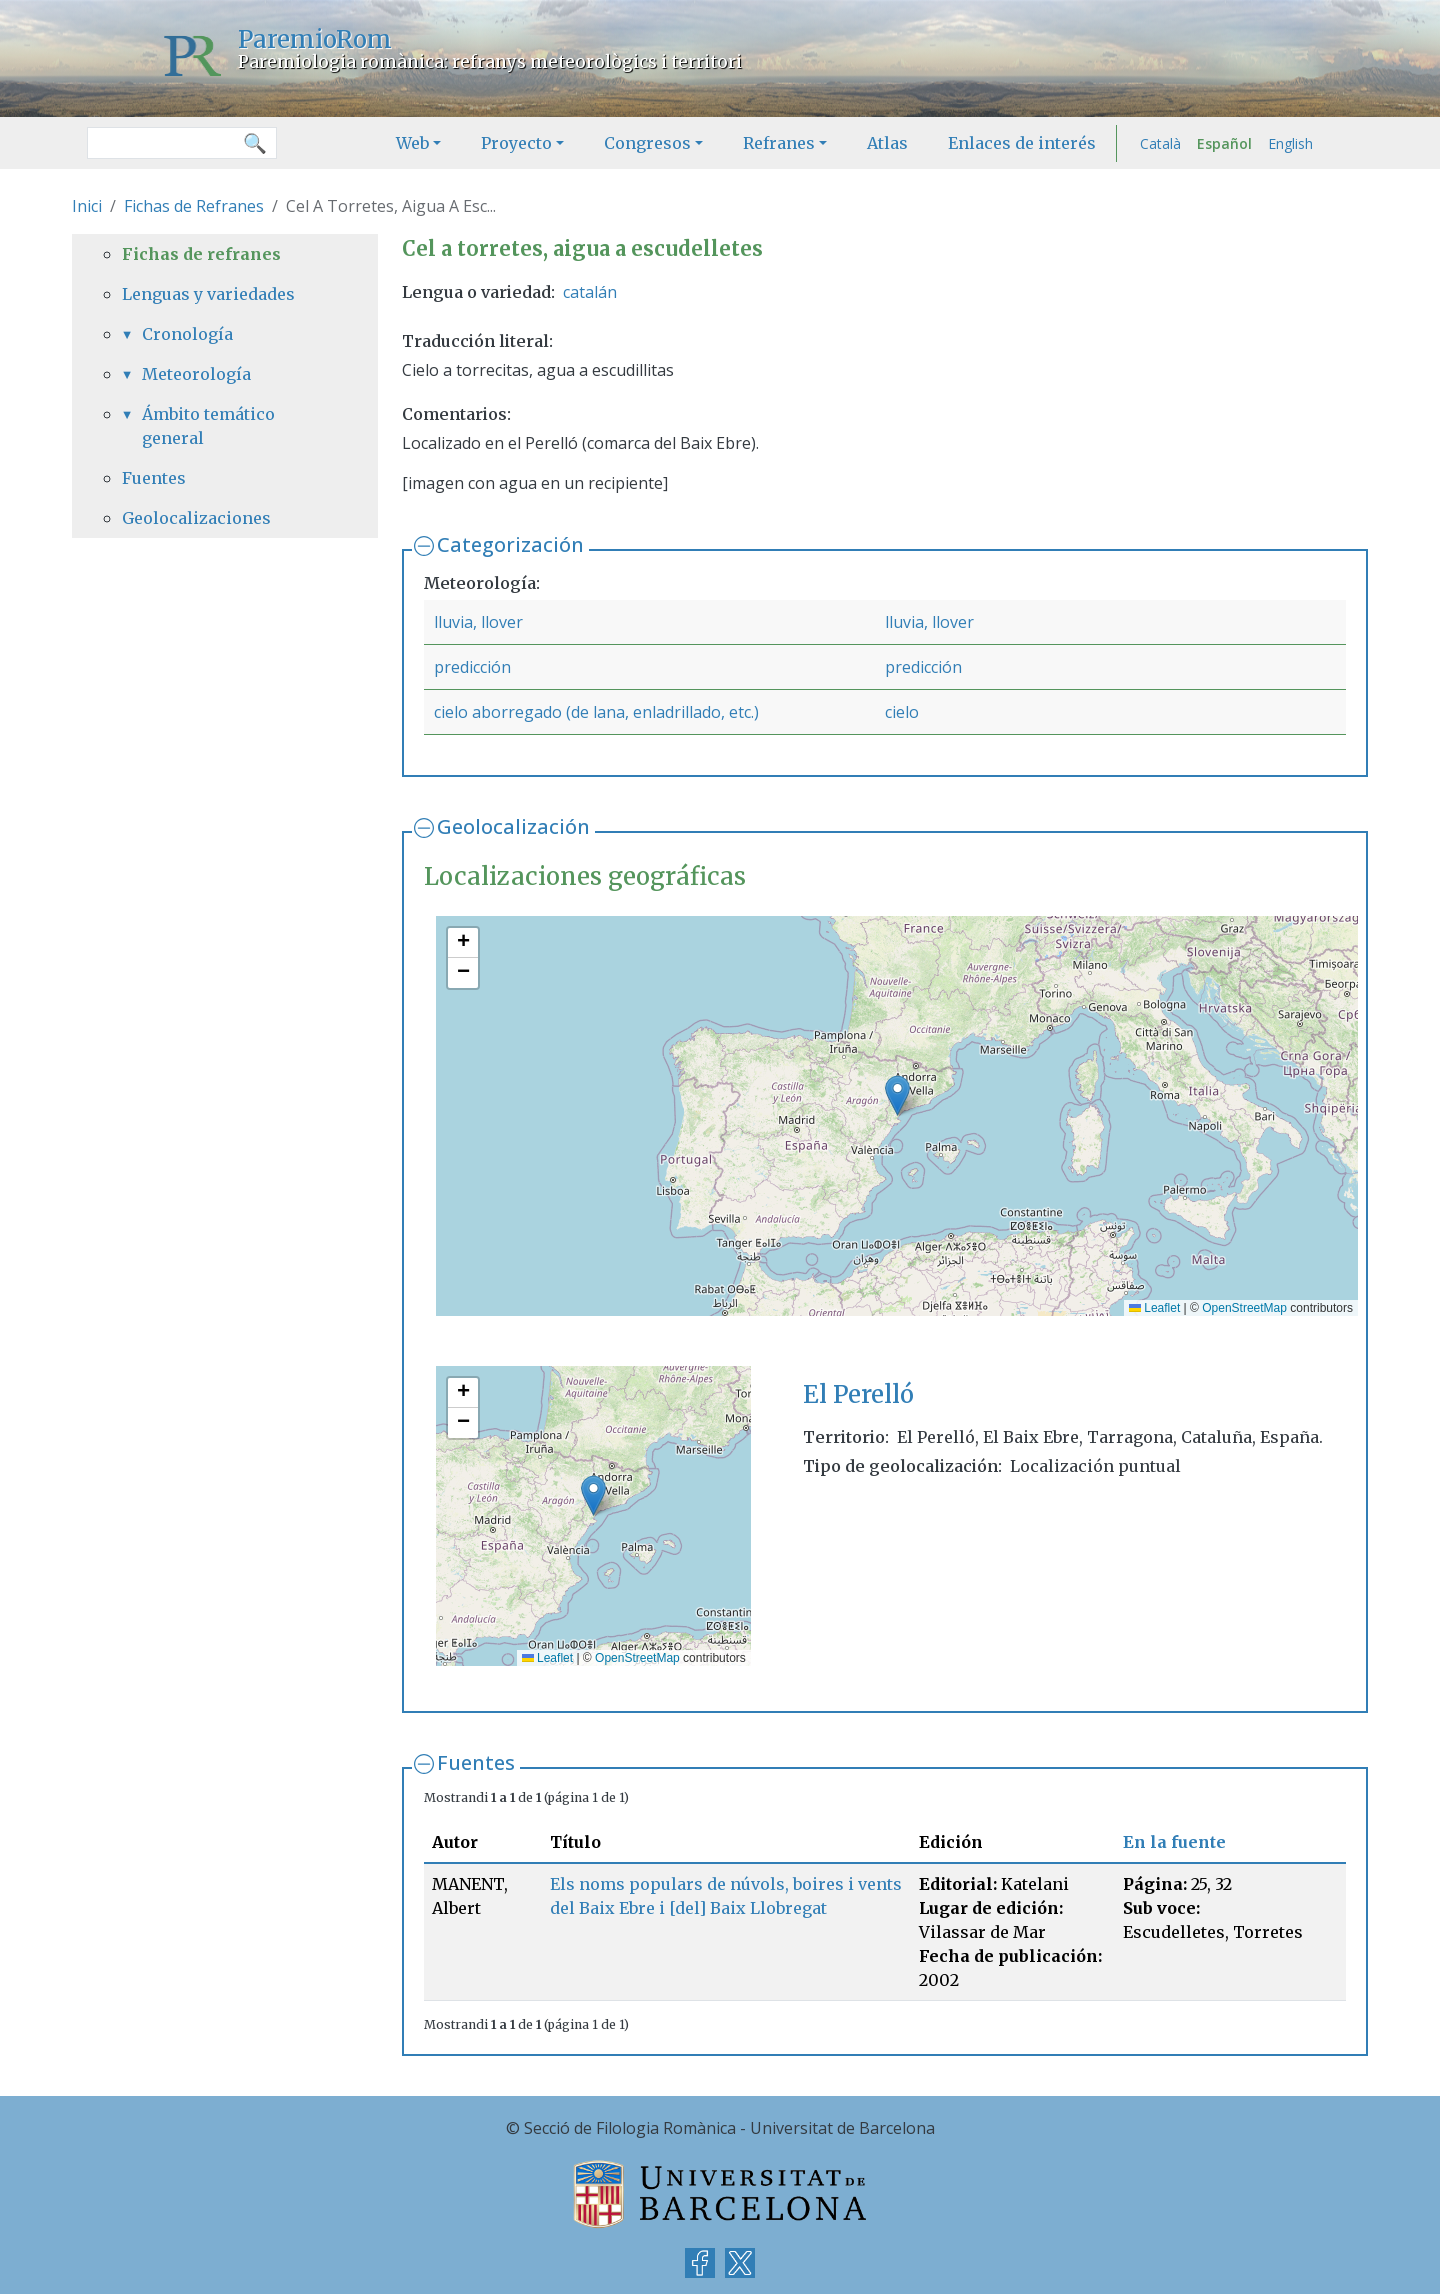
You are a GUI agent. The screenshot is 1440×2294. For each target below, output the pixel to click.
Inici (87, 206)
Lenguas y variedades (208, 294)
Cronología (187, 334)
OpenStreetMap (1244, 1308)
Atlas (887, 143)
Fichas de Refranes (194, 206)
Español (1224, 143)
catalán (590, 292)
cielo (902, 712)
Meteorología (196, 374)
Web (412, 143)
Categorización (510, 544)
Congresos (647, 143)
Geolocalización (513, 826)
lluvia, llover (478, 622)
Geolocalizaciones (196, 518)
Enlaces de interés (1022, 143)
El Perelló (858, 1394)
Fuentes (476, 1762)
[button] (897, 1095)
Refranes (779, 143)
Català (1160, 143)
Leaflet (1154, 1308)
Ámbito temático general (208, 426)
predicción (472, 667)
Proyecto (516, 143)
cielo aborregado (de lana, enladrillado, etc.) (596, 712)
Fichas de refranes (201, 254)
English (1290, 143)
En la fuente (1174, 1842)
